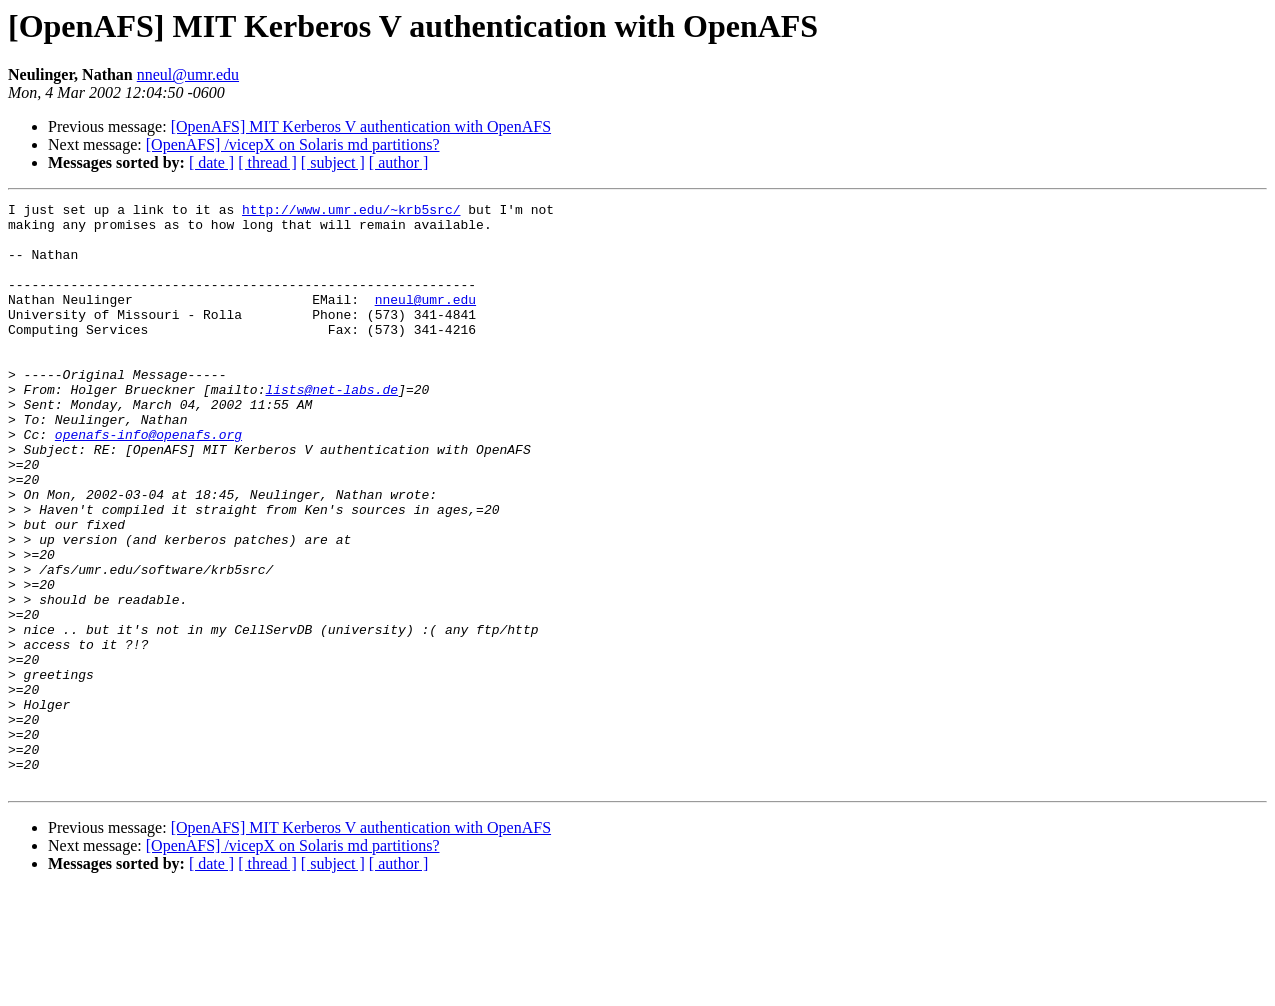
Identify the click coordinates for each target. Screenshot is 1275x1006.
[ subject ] (333, 162)
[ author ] (399, 162)
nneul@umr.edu (188, 74)
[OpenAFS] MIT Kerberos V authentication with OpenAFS (361, 126)
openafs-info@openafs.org (148, 482)
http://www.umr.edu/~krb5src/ (351, 212)
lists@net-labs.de (331, 428)
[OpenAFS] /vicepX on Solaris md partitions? (293, 144)
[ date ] (211, 162)
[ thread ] (267, 162)
